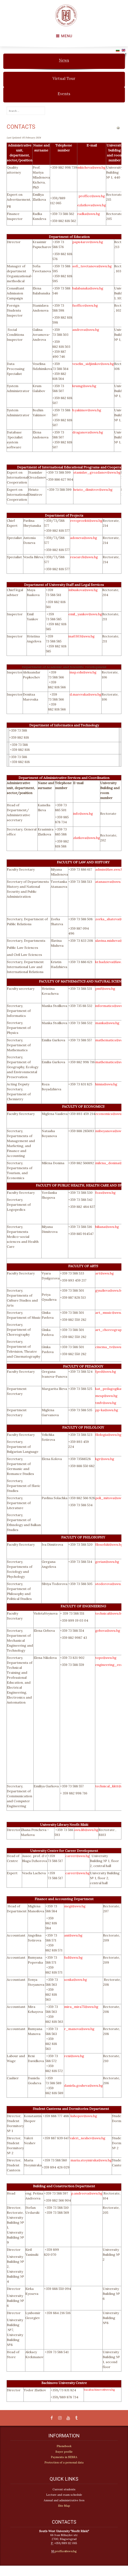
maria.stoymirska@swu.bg (91, 2160)
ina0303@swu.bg (81, 636)
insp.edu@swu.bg (83, 672)
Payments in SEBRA (55, 2457)
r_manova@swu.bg (79, 2029)
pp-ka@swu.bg (106, 1410)
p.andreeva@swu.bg (86, 2193)
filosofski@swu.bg (109, 1544)
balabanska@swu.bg (87, 288)
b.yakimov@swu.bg (86, 410)
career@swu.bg (77, 1856)
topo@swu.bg (105, 1658)
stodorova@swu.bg (110, 1584)
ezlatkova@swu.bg (91, 205)
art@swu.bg (104, 1273)
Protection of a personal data (55, 2462)
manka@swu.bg (107, 1023)
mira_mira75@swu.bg (81, 2007)
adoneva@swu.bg (83, 538)
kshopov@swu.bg (83, 2116)
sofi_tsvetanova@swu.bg (92, 266)
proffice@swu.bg (92, 196)
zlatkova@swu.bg (86, 838)
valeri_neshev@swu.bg (87, 2138)
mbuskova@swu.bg (83, 590)
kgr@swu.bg (104, 1459)
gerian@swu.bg (107, 1562)
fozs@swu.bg (105, 1192)
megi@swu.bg (75, 1906)
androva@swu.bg (85, 330)
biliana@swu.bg (107, 1227)
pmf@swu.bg (105, 988)
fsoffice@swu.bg (85, 305)
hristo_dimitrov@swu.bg (93, 489)
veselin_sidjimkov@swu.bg (93, 364)
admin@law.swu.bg (110, 869)
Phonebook (55, 2446)
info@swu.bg (83, 813)
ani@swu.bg (73, 1935)
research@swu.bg (84, 557)
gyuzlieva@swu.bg (109, 1290)
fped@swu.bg (105, 1371)
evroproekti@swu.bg (86, 520)
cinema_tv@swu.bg (110, 1347)
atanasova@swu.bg (110, 881)
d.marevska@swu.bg (85, 694)
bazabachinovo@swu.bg (99, 2389)
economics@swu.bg (110, 1114)
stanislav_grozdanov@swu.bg (97, 472)
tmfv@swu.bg (105, 1403)
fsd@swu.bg (73, 1957)
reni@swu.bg (74, 2056)
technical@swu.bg (109, 1613)
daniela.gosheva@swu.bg (83, 2085)
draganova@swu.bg (87, 432)
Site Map (64, 2507)
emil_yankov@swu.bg (85, 614)
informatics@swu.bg (111, 1006)
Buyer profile (55, 2452)
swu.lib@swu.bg (86, 1830)
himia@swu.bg (106, 1084)
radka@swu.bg (88, 214)
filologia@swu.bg (108, 1435)
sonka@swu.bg (75, 1979)
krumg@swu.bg (84, 386)
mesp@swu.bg (106, 1396)
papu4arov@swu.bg (87, 242)
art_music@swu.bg (110, 1312)
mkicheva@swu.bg (91, 167)
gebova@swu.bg (107, 1630)
